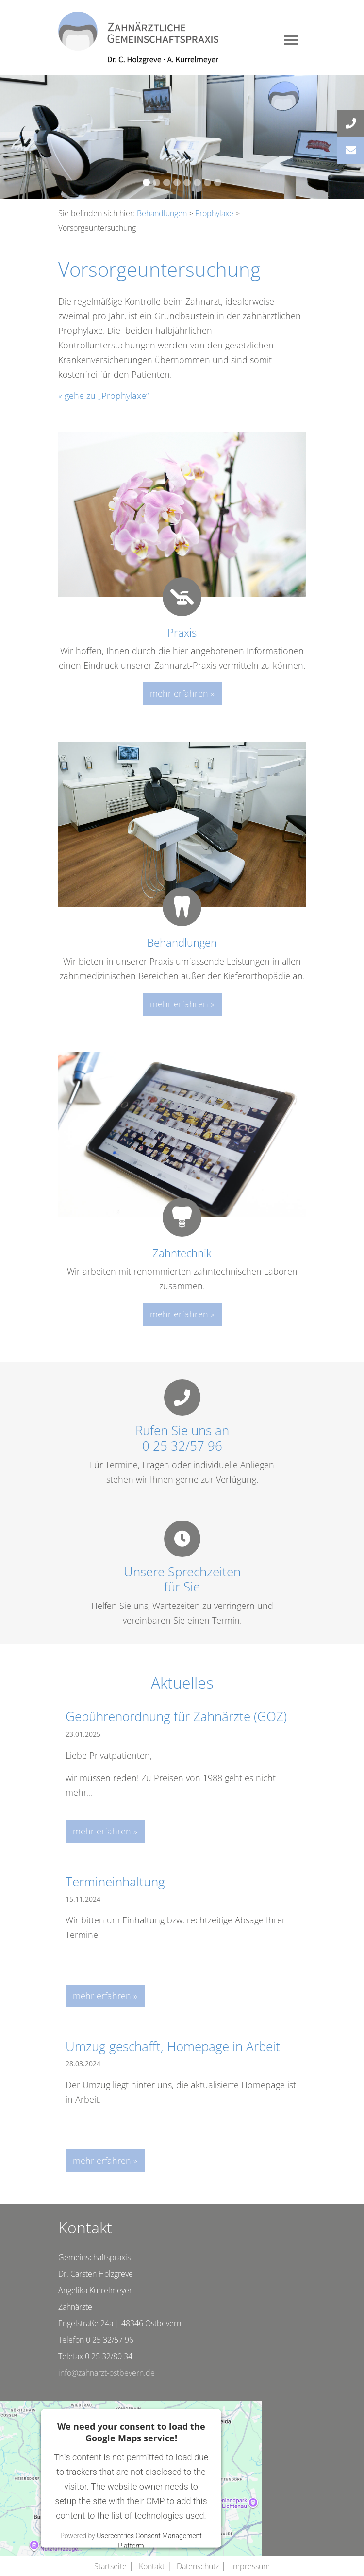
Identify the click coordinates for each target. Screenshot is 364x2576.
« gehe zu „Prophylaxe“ (103, 395)
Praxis (182, 632)
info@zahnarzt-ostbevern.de (106, 2373)
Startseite (110, 2566)
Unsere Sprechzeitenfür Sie (182, 1579)
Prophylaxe (214, 213)
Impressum (250, 2566)
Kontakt (152, 2566)
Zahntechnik (182, 1252)
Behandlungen (162, 213)
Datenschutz (198, 2566)
